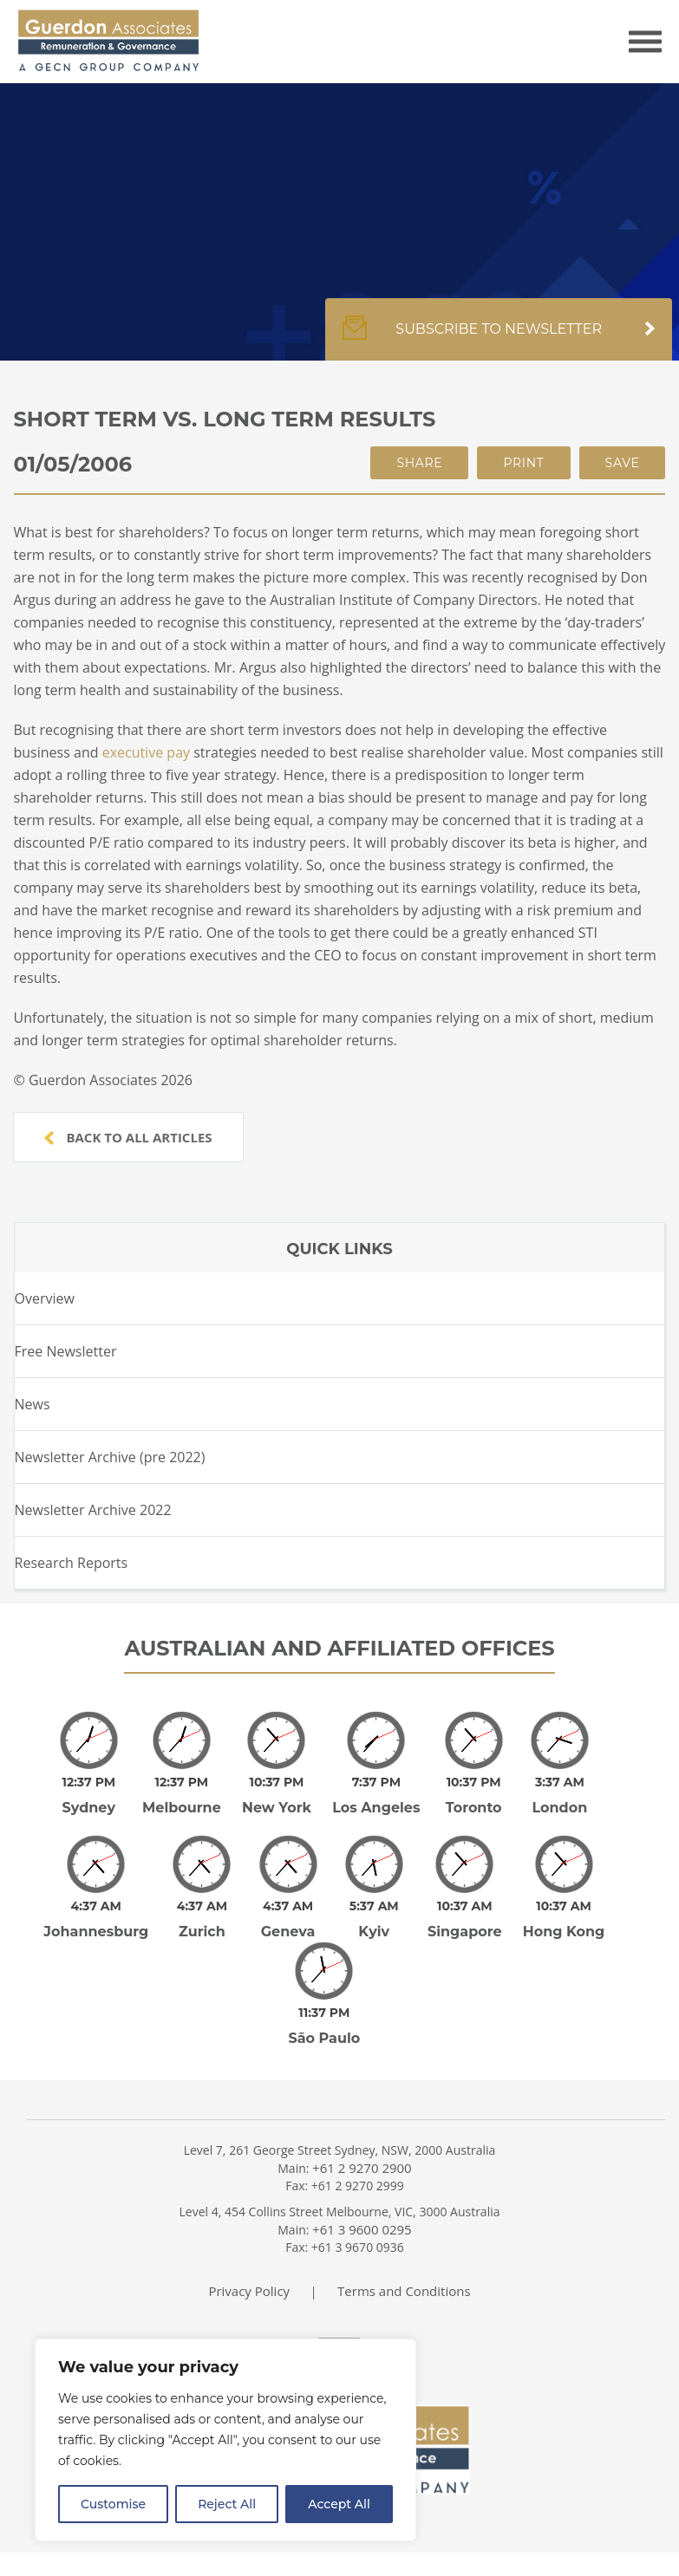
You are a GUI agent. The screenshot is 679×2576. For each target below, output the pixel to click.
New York (276, 1807)
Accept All (339, 2504)
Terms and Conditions (404, 2278)
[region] (225, 2440)
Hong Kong (564, 1931)
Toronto (474, 1807)
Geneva (288, 1931)
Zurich (202, 1931)
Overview (45, 1298)
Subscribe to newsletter (499, 338)
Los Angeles (376, 1807)
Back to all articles (128, 1137)
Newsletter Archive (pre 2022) (110, 1457)
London (559, 1807)
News (32, 1404)
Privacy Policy (249, 2278)
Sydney (88, 1807)
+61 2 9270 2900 (362, 2155)
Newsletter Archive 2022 (93, 1509)
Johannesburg (95, 1931)
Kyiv (373, 1931)
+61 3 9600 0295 (362, 2217)
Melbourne (181, 1807)
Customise (113, 2504)
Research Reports (71, 1562)
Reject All (227, 2504)
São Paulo (324, 2026)
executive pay (146, 752)
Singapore (465, 1931)
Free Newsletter (66, 1351)
